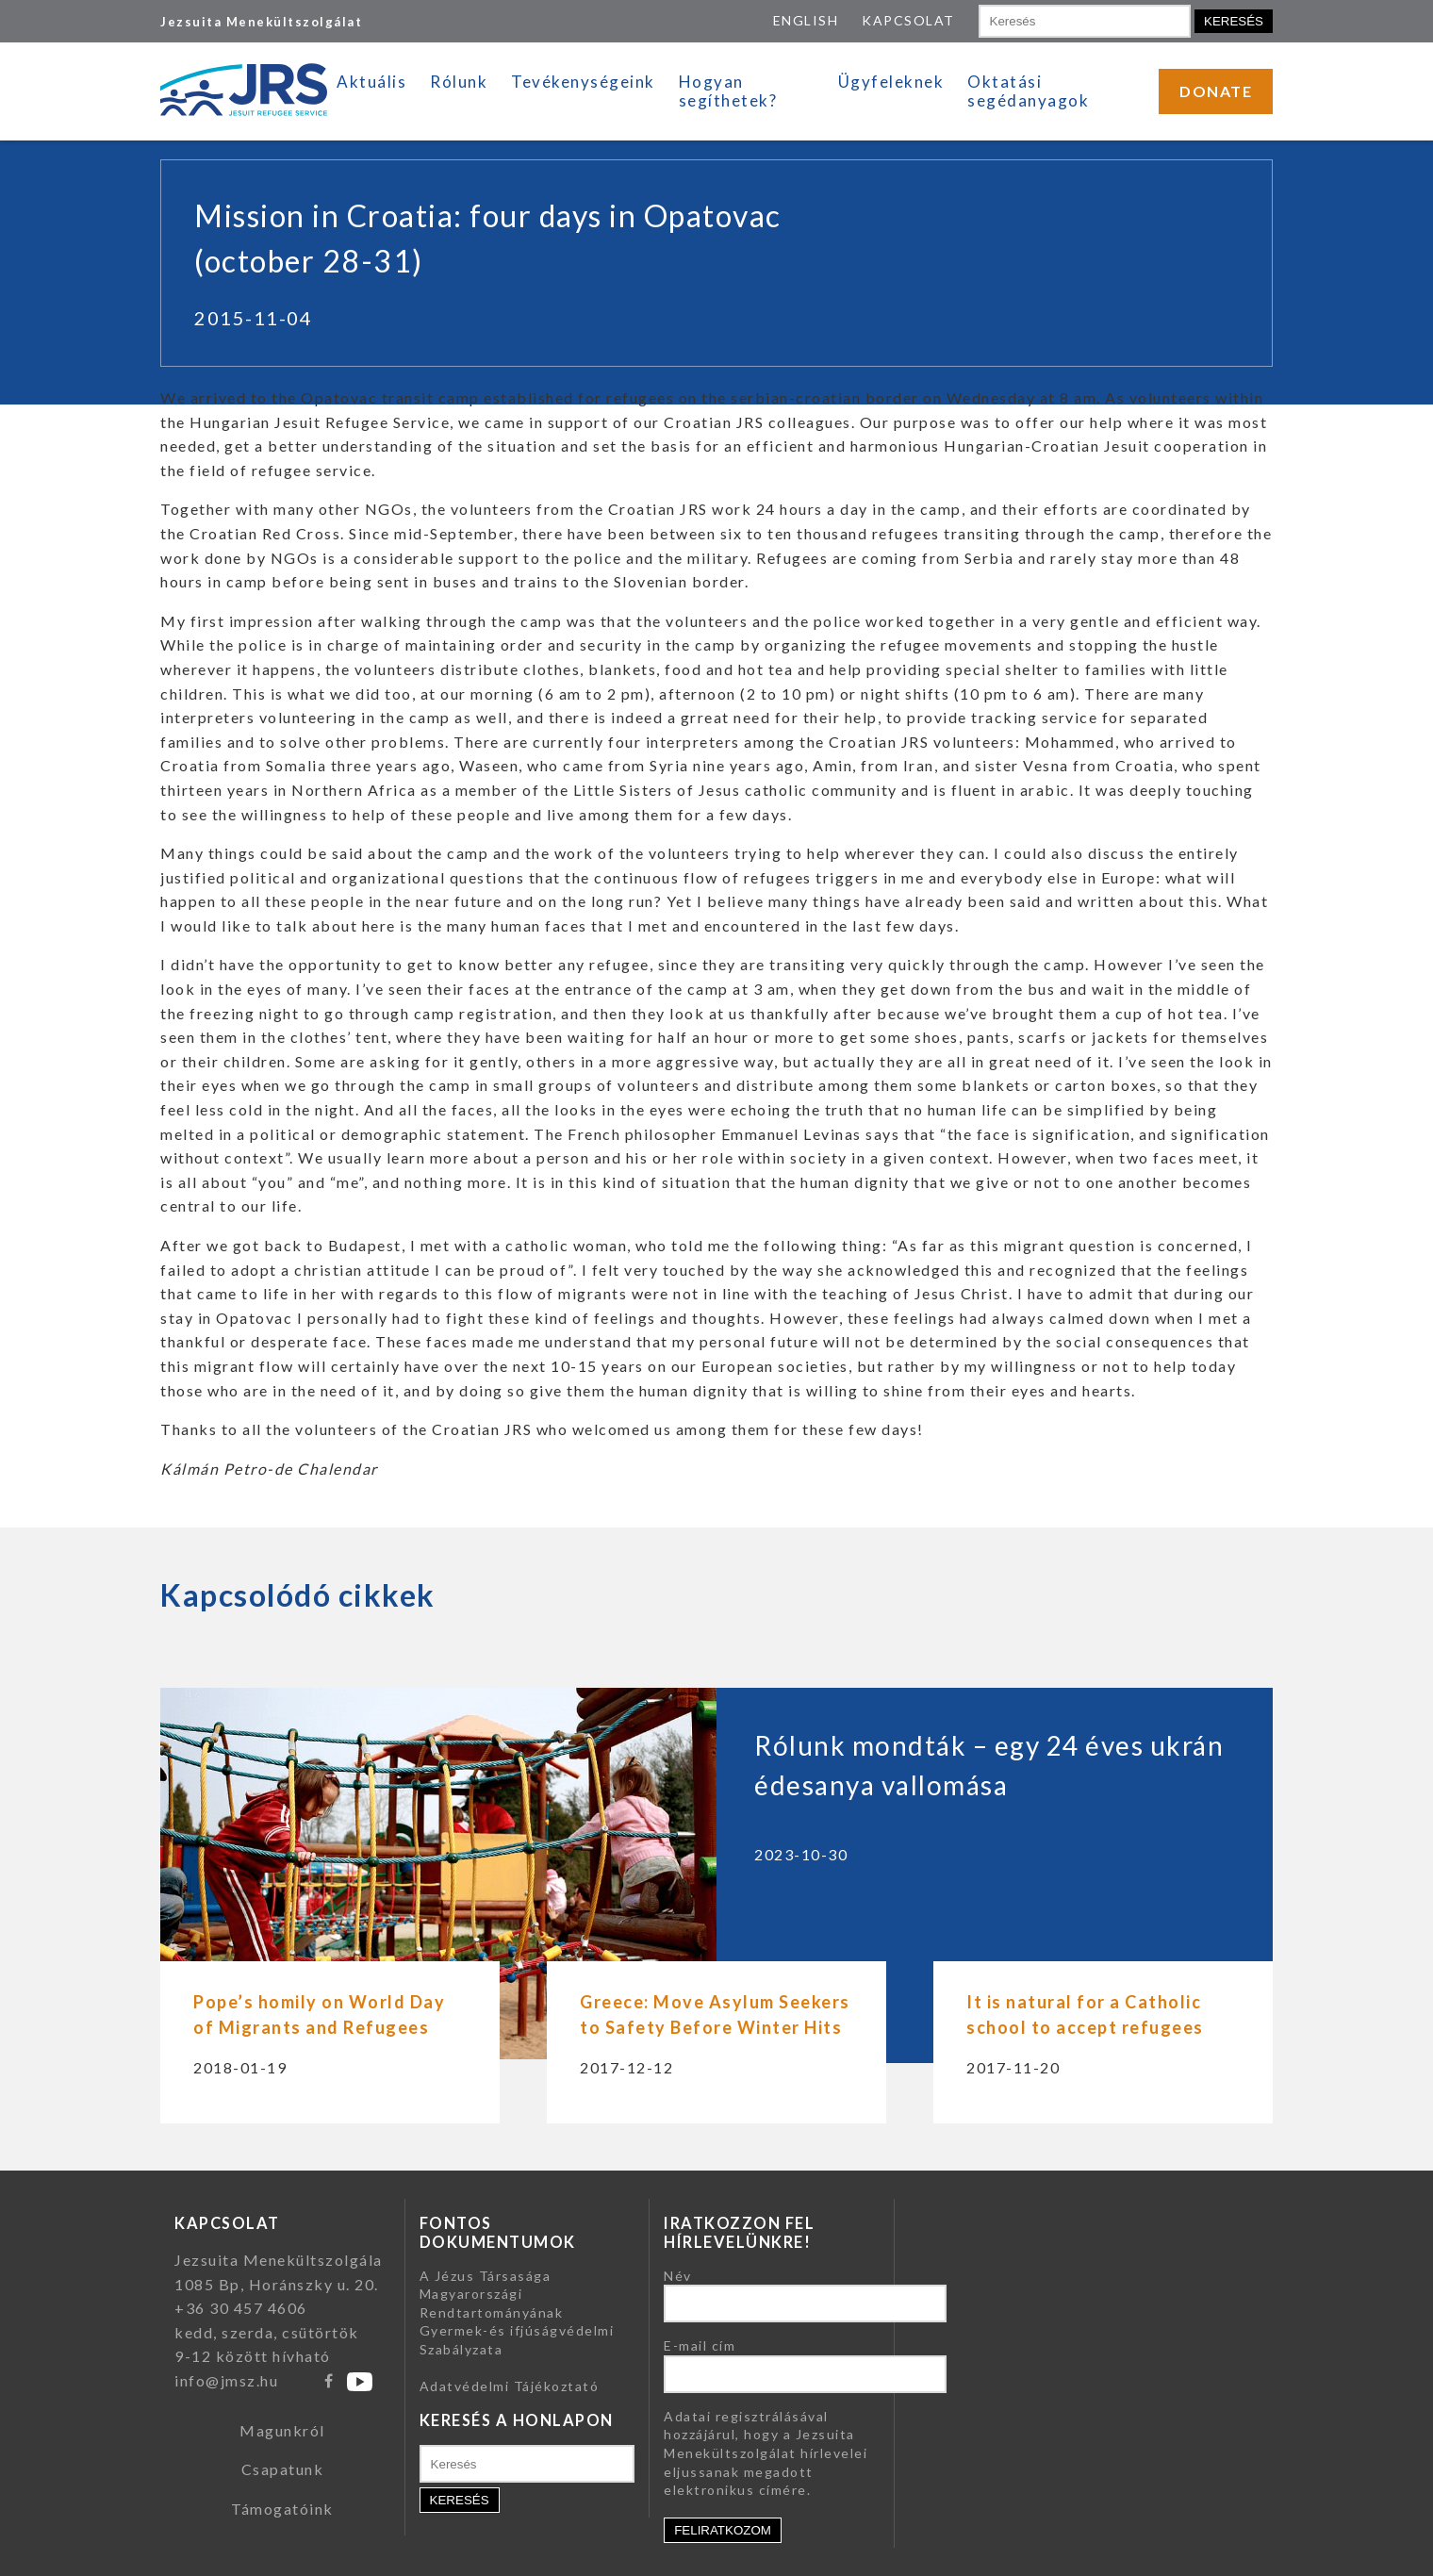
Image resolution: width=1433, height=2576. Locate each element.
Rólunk (458, 81)
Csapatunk (282, 2469)
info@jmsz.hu (226, 2380)
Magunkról (282, 2430)
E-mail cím (699, 2345)
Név (678, 2276)
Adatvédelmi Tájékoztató (510, 2386)
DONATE (1215, 91)
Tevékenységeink (583, 81)
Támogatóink (282, 2509)
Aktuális (371, 81)
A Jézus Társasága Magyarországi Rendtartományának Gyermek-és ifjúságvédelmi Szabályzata (517, 2312)
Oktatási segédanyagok (1028, 91)
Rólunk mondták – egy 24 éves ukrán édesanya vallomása (989, 1765)
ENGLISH (806, 20)
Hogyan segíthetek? (728, 91)
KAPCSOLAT (908, 20)
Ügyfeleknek (891, 81)
